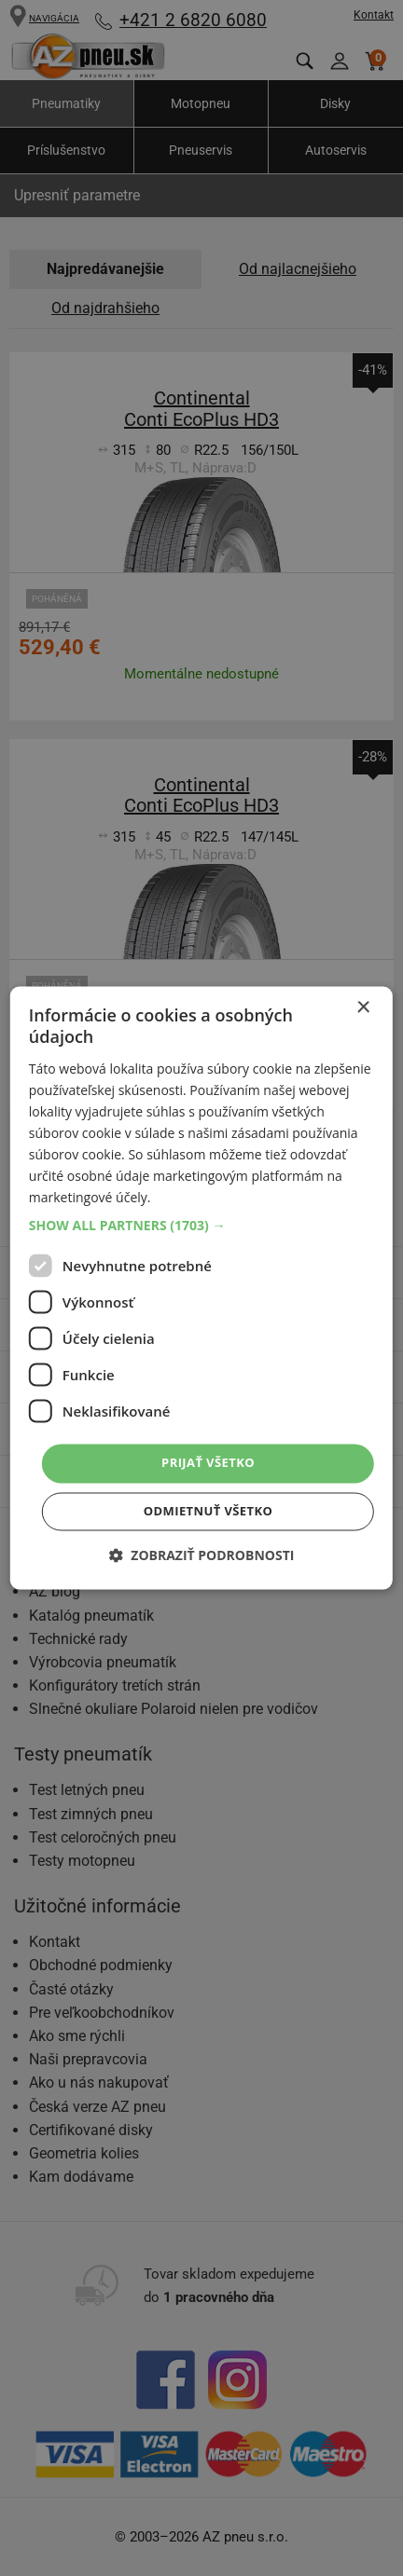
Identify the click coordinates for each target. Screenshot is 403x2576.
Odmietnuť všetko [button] (208, 1511)
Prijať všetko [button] (208, 1463)
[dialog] (201, 1287)
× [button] (362, 1008)
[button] (201, 1226)
